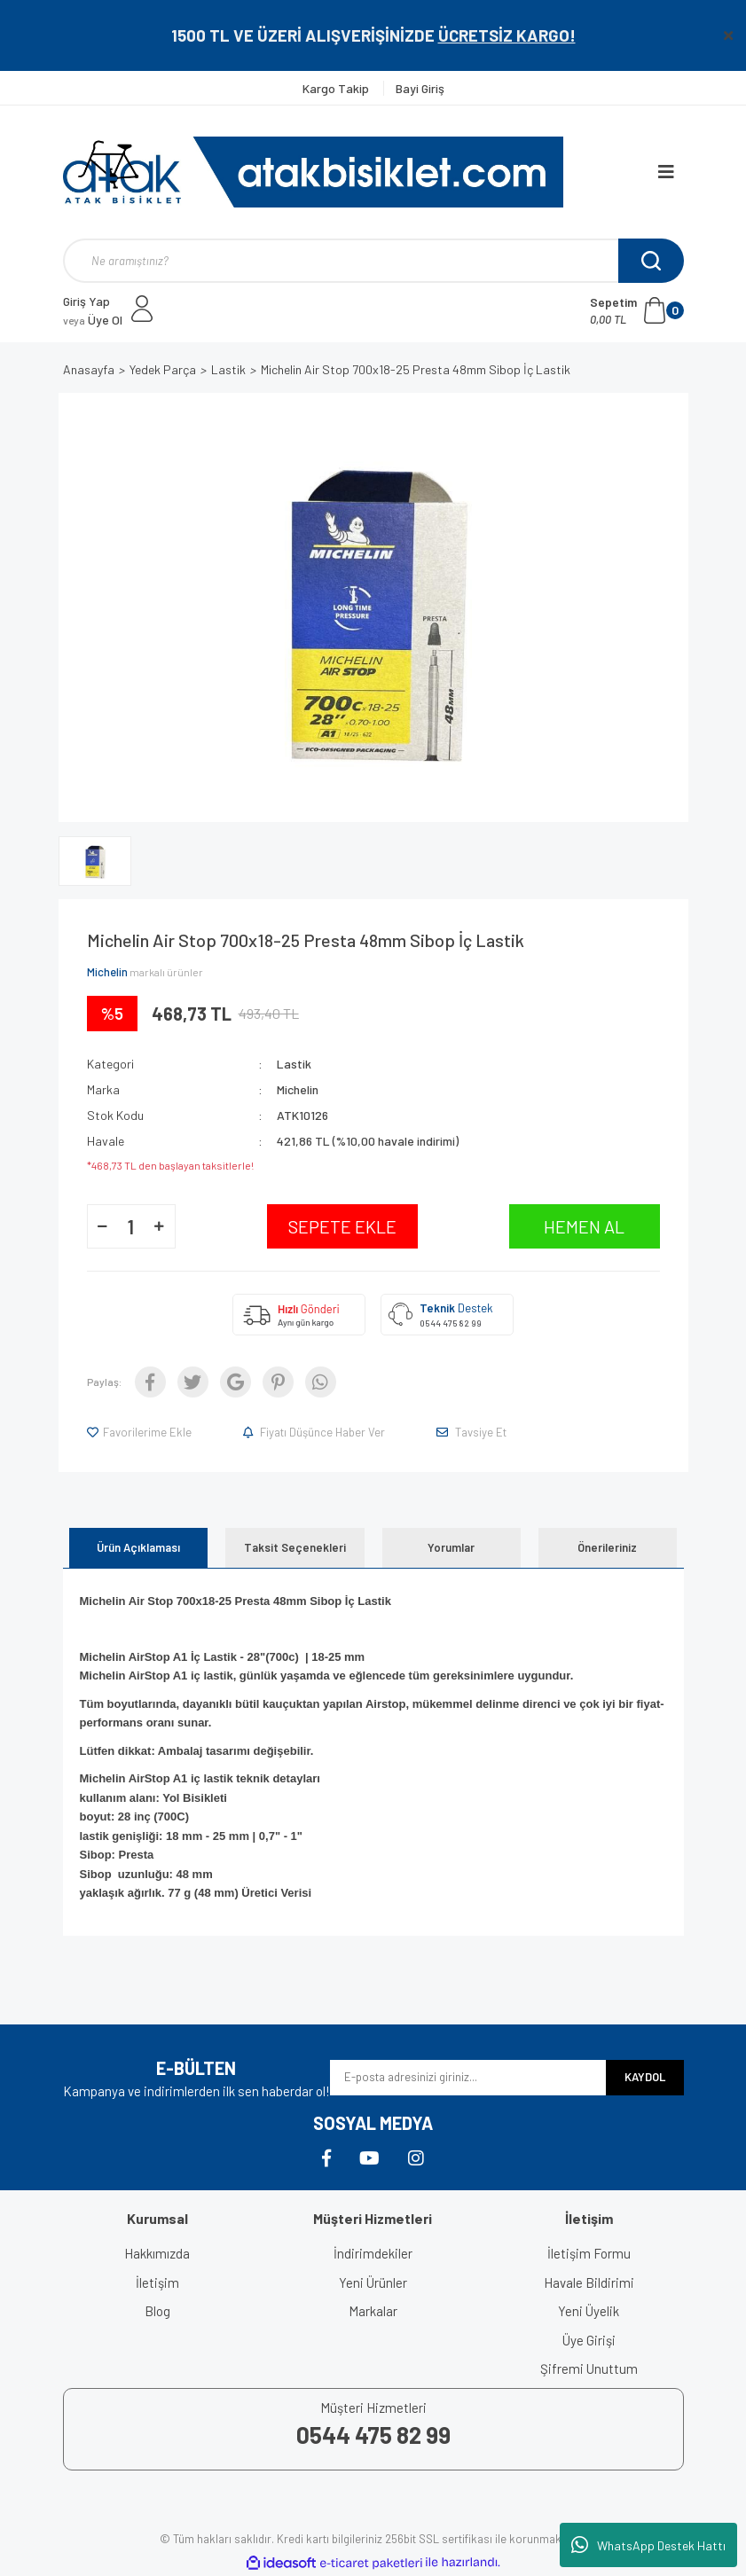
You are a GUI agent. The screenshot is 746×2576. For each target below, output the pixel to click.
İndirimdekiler (373, 2253)
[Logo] (313, 172)
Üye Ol (92, 319)
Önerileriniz (607, 1547)
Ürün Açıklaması (138, 1547)
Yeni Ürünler (373, 2282)
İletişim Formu (589, 2253)
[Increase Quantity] (160, 1226)
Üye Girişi (589, 2340)
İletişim (157, 2282)
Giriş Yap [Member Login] (86, 301)
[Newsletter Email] (468, 2077)
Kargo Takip (337, 88)
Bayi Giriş (420, 88)
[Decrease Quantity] (103, 1226)
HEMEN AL (584, 1226)
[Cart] (637, 310)
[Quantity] (131, 1226)
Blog (157, 2311)
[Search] (373, 261)
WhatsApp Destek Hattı (648, 2545)
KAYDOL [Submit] (644, 2077)
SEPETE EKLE (342, 1226)
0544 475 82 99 (451, 1323)
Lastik (294, 1063)
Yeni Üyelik (588, 2311)
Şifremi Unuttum (589, 2368)
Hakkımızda (157, 2253)
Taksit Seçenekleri (295, 1547)
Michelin (107, 972)
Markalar (373, 2311)
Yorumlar (451, 1547)
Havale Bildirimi (589, 2282)
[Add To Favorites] (140, 1432)
